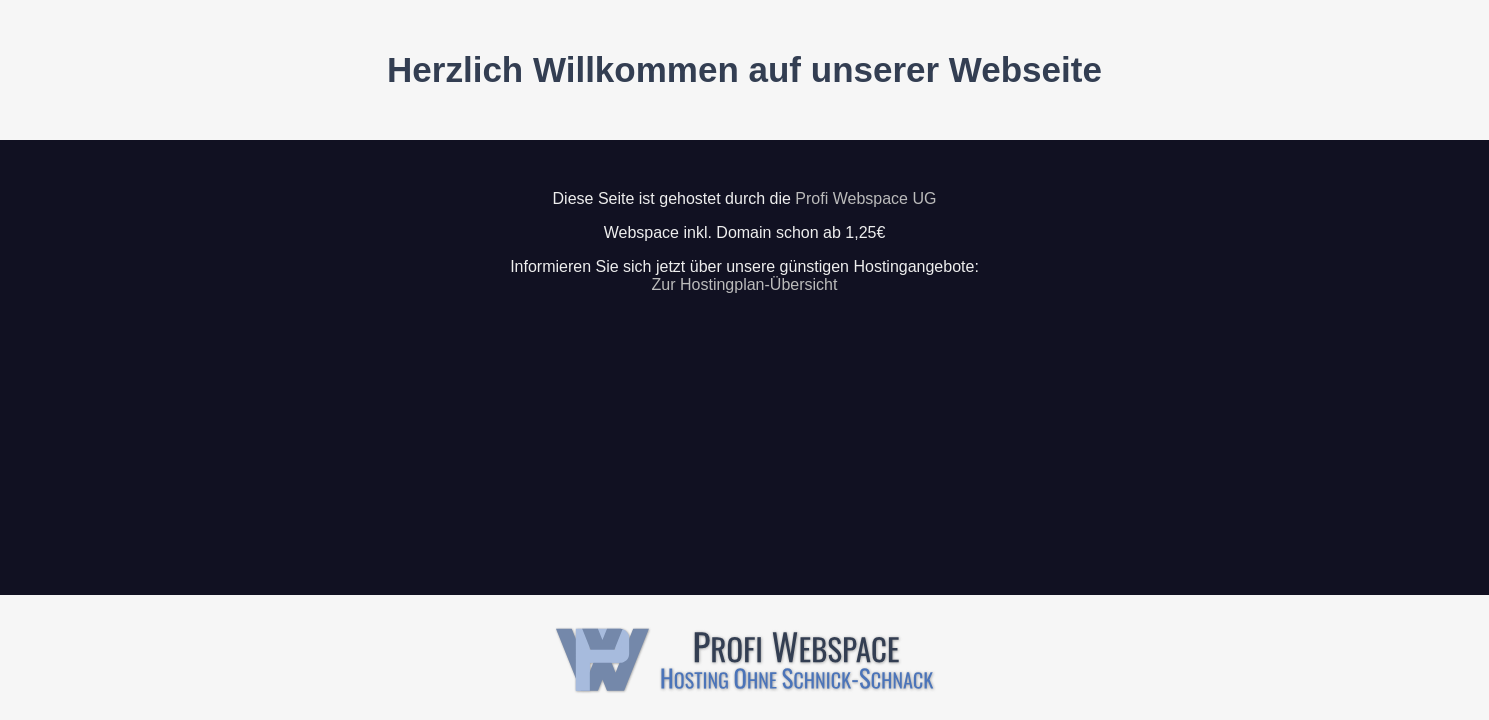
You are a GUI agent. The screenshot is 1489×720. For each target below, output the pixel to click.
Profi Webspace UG (865, 198)
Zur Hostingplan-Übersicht (745, 284)
